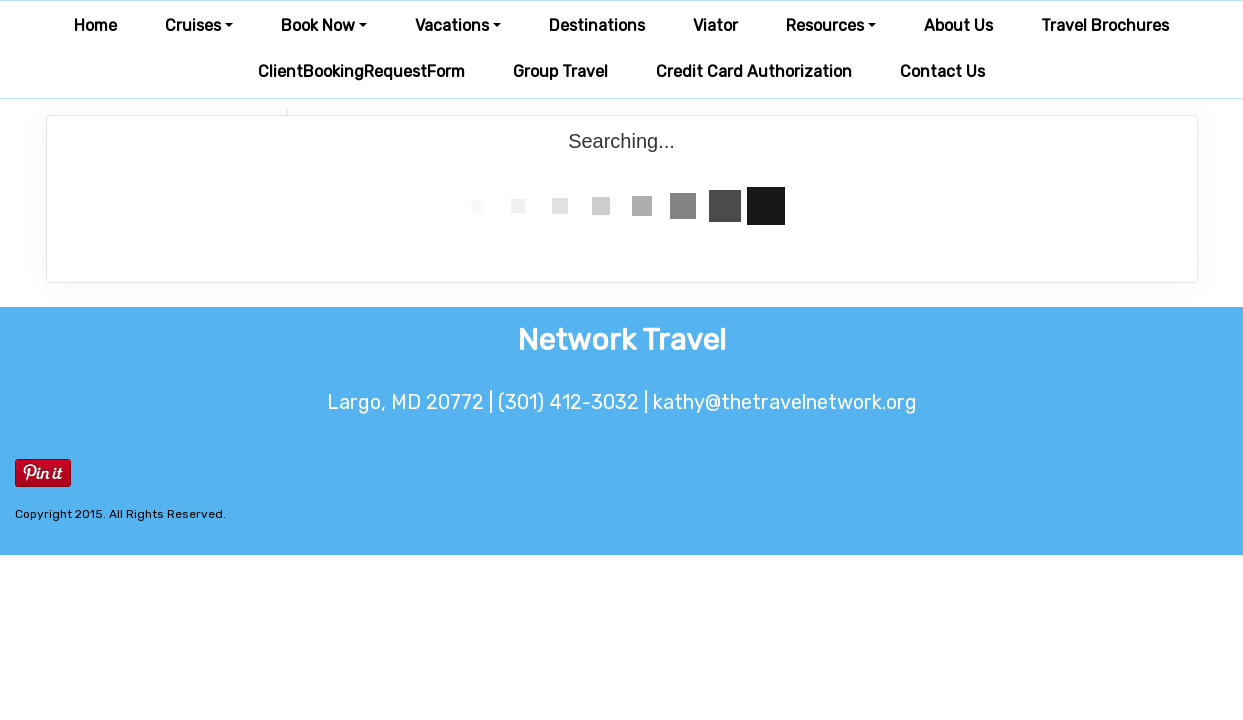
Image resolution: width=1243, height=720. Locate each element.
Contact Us (942, 71)
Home (95, 25)
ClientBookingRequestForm (361, 71)
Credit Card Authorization (754, 71)
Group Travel (560, 71)
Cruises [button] (193, 25)
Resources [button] (825, 25)
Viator (715, 25)
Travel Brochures (1105, 25)
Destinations (597, 25)
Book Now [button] (318, 25)
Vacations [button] (452, 25)
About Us (958, 25)
